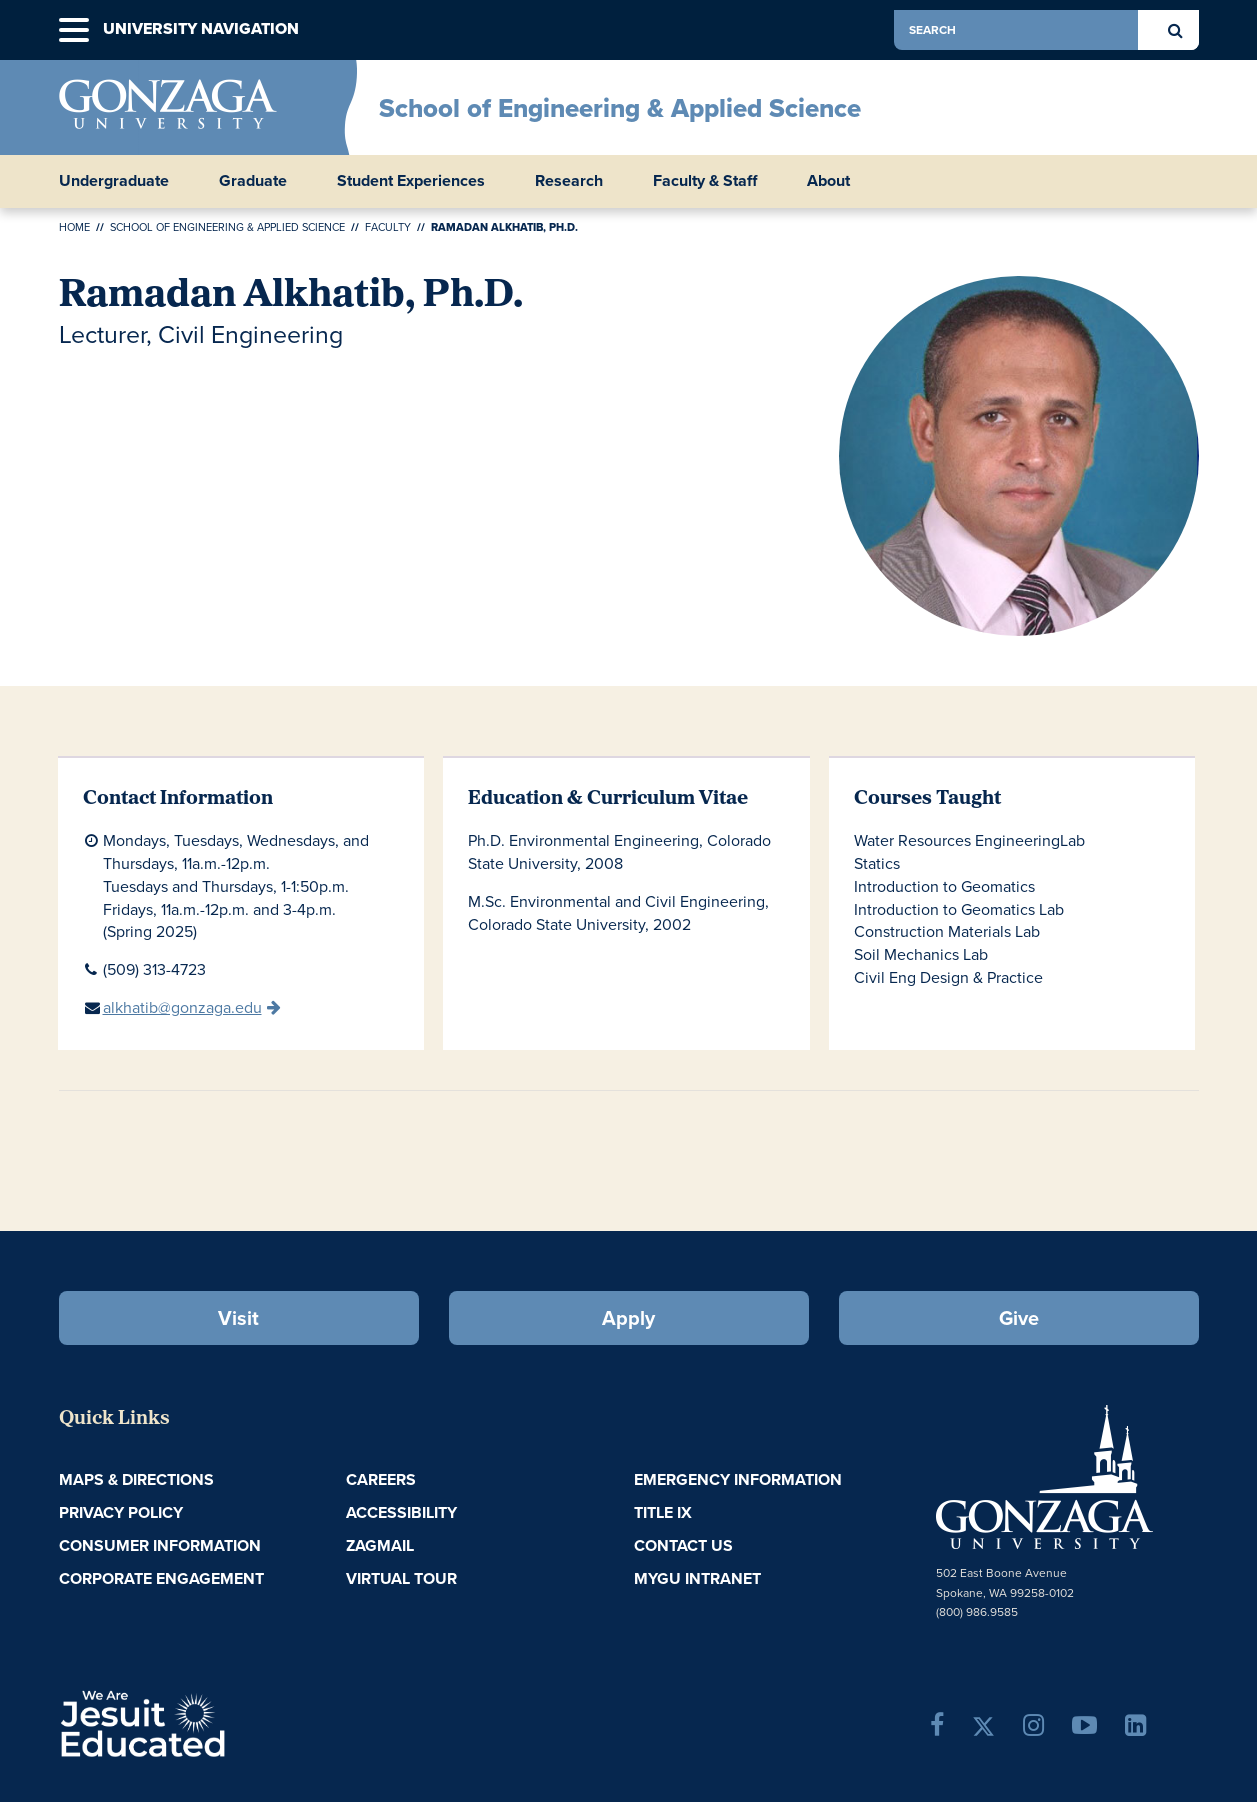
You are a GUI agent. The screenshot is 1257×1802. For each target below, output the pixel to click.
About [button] (828, 181)
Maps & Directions (136, 1479)
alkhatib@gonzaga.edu (182, 1007)
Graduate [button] (253, 181)
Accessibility (401, 1512)
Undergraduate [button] (114, 181)
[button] (74, 30)
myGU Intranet (697, 1578)
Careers (381, 1479)
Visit (238, 1318)
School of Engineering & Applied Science (620, 108)
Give (1019, 1318)
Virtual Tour (401, 1578)
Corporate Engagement (161, 1578)
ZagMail (380, 1545)
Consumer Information (160, 1545)
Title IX (663, 1512)
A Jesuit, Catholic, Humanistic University (229, 1722)
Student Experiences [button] (411, 181)
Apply (628, 1318)
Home (74, 227)
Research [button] (569, 181)
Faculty (388, 227)
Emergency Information (738, 1479)
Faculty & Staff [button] (705, 181)
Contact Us (683, 1545)
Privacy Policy (121, 1512)
